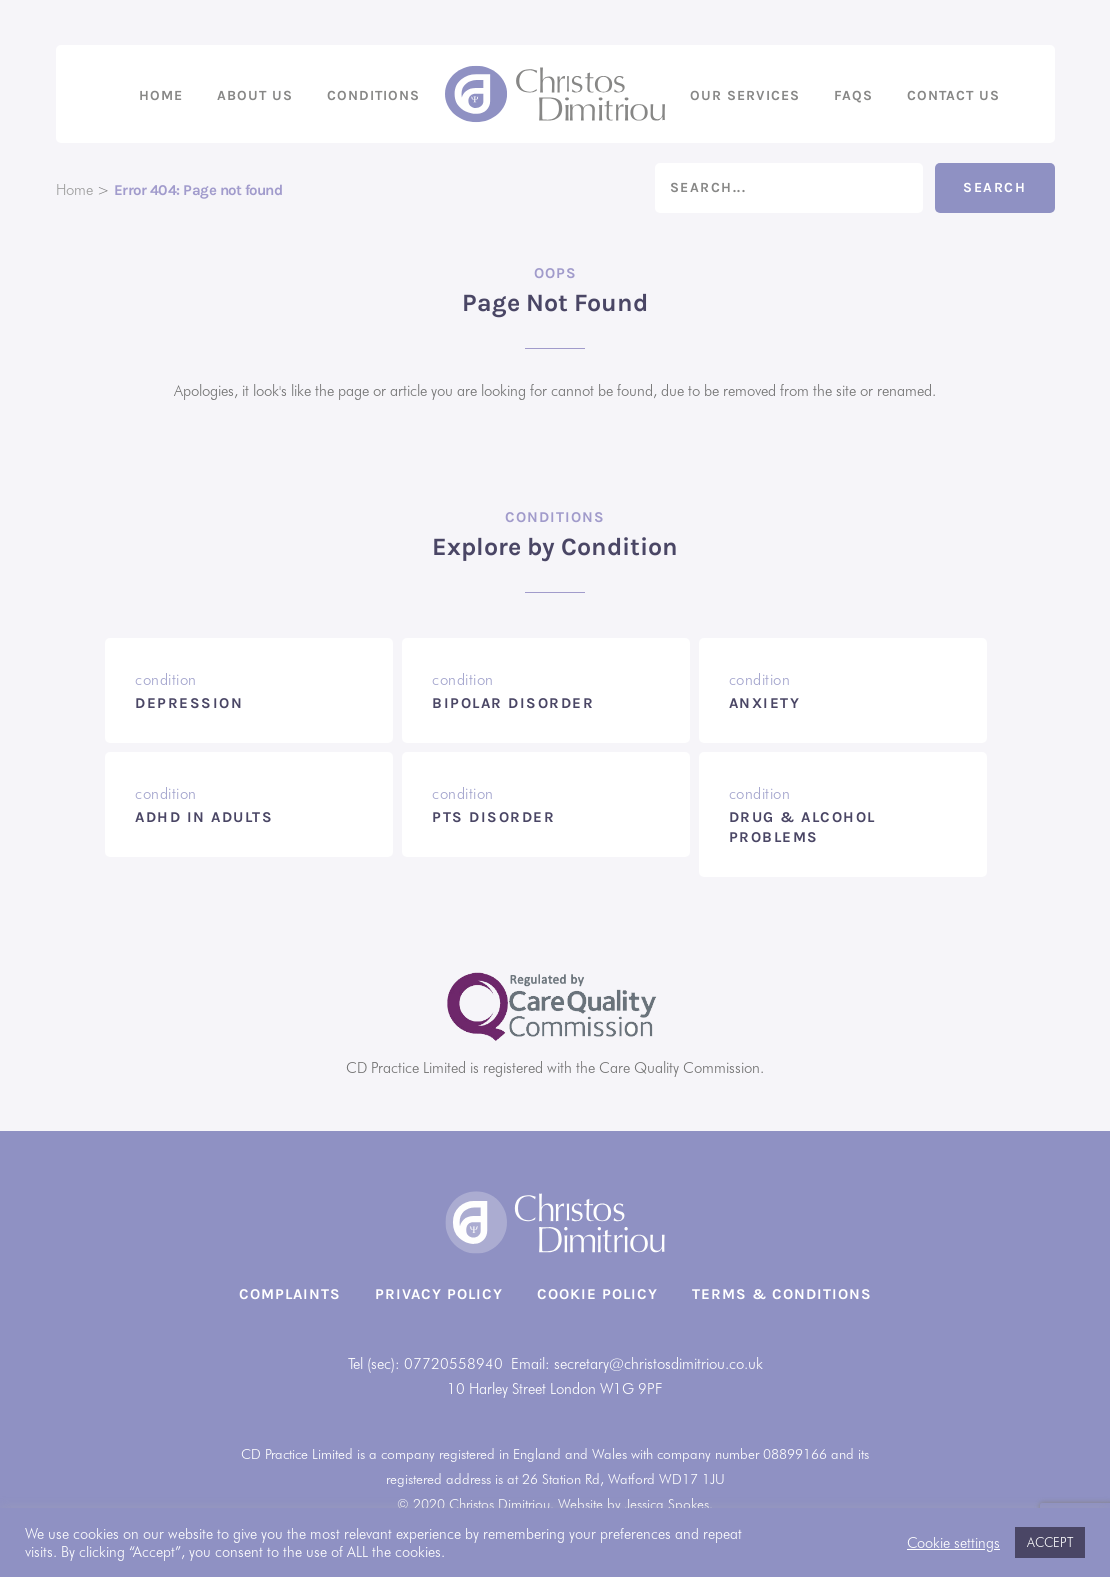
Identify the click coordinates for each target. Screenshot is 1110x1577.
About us (255, 95)
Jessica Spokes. (669, 1504)
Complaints (290, 1294)
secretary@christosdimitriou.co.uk (658, 1364)
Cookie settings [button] (953, 1542)
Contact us (953, 95)
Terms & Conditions (782, 1294)
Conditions (373, 95)
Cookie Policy (597, 1294)
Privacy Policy (439, 1294)
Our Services (745, 95)
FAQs (853, 95)
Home (161, 95)
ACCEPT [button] (1050, 1542)
